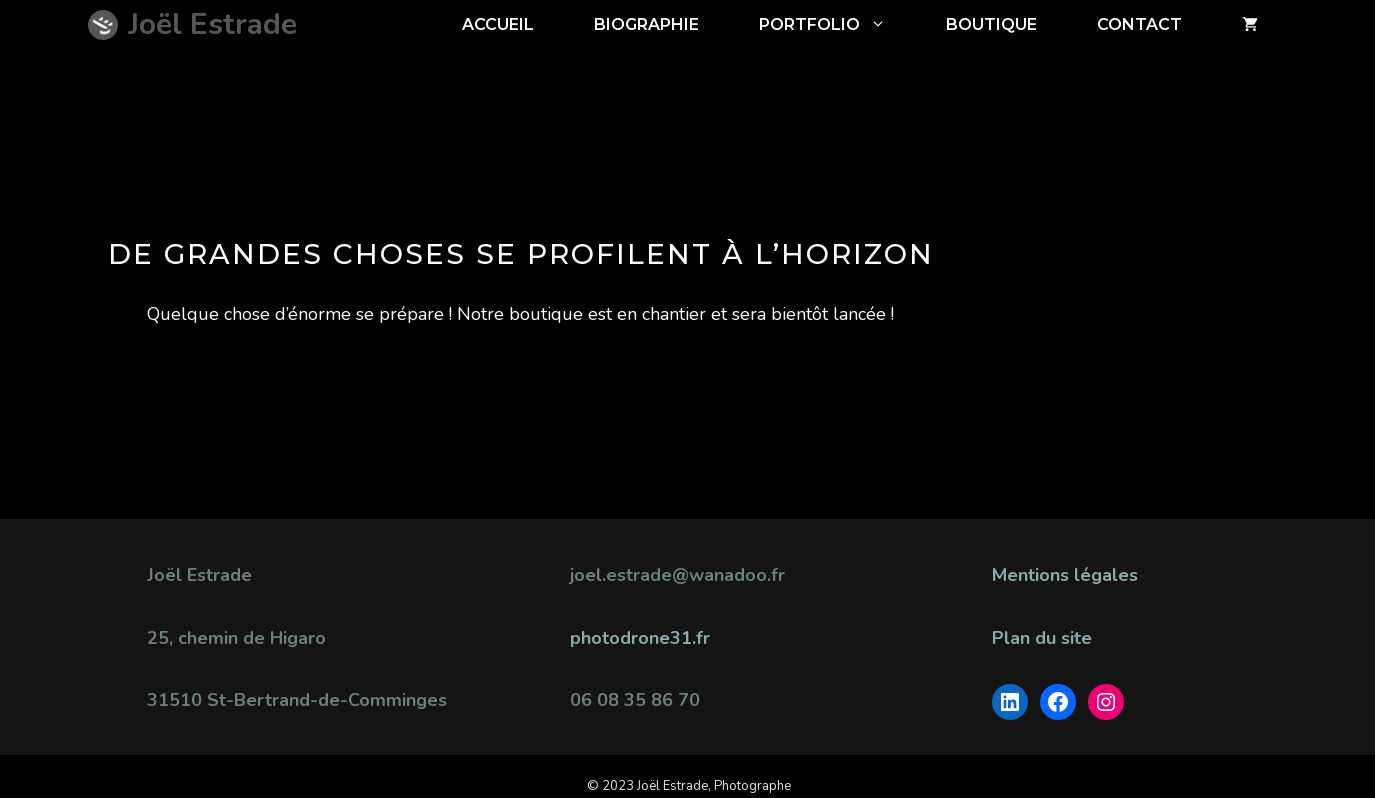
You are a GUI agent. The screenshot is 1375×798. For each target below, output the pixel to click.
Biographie (646, 24)
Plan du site (1042, 638)
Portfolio (837, 25)
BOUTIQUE (991, 24)
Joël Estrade (212, 24)
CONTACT (1139, 24)
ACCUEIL (498, 24)
